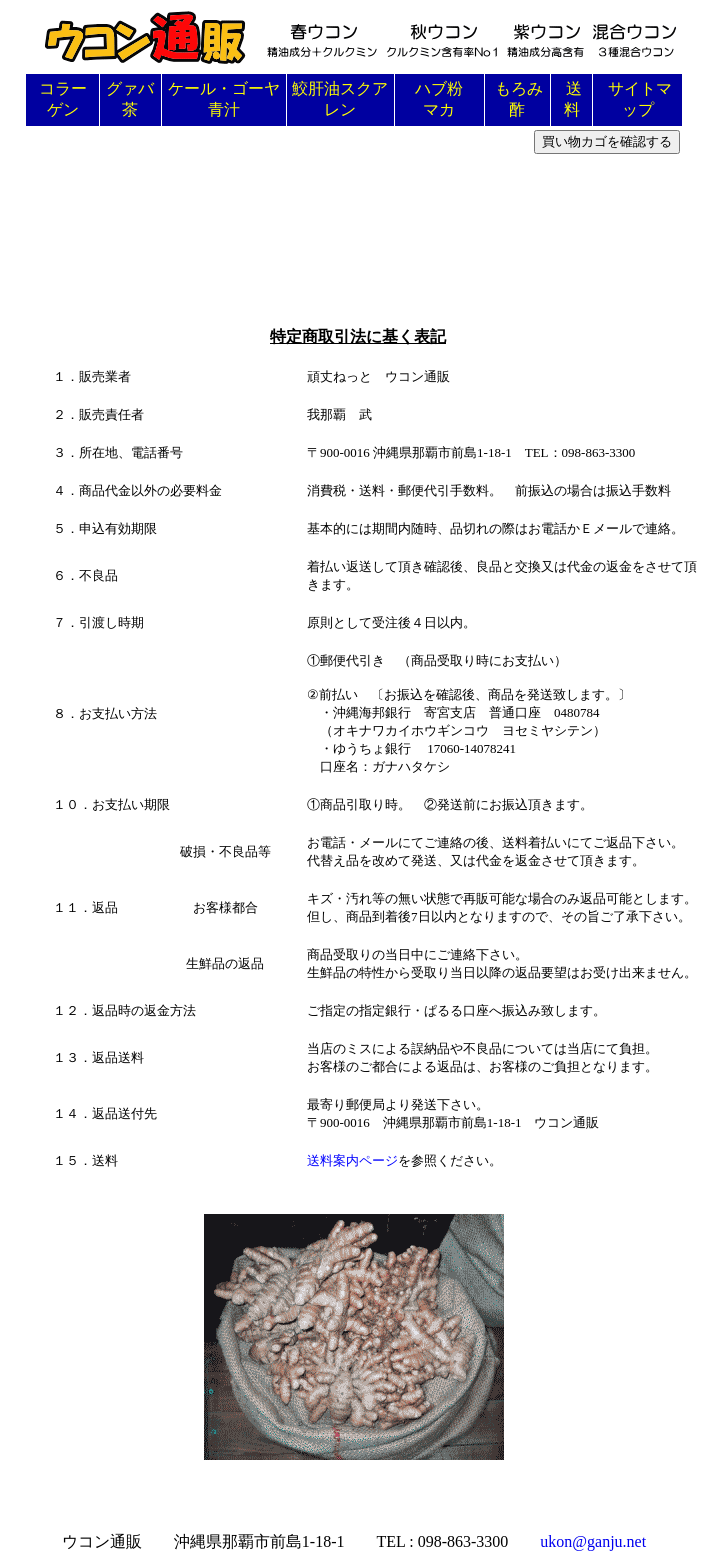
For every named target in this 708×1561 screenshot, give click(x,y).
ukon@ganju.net (593, 1541)
